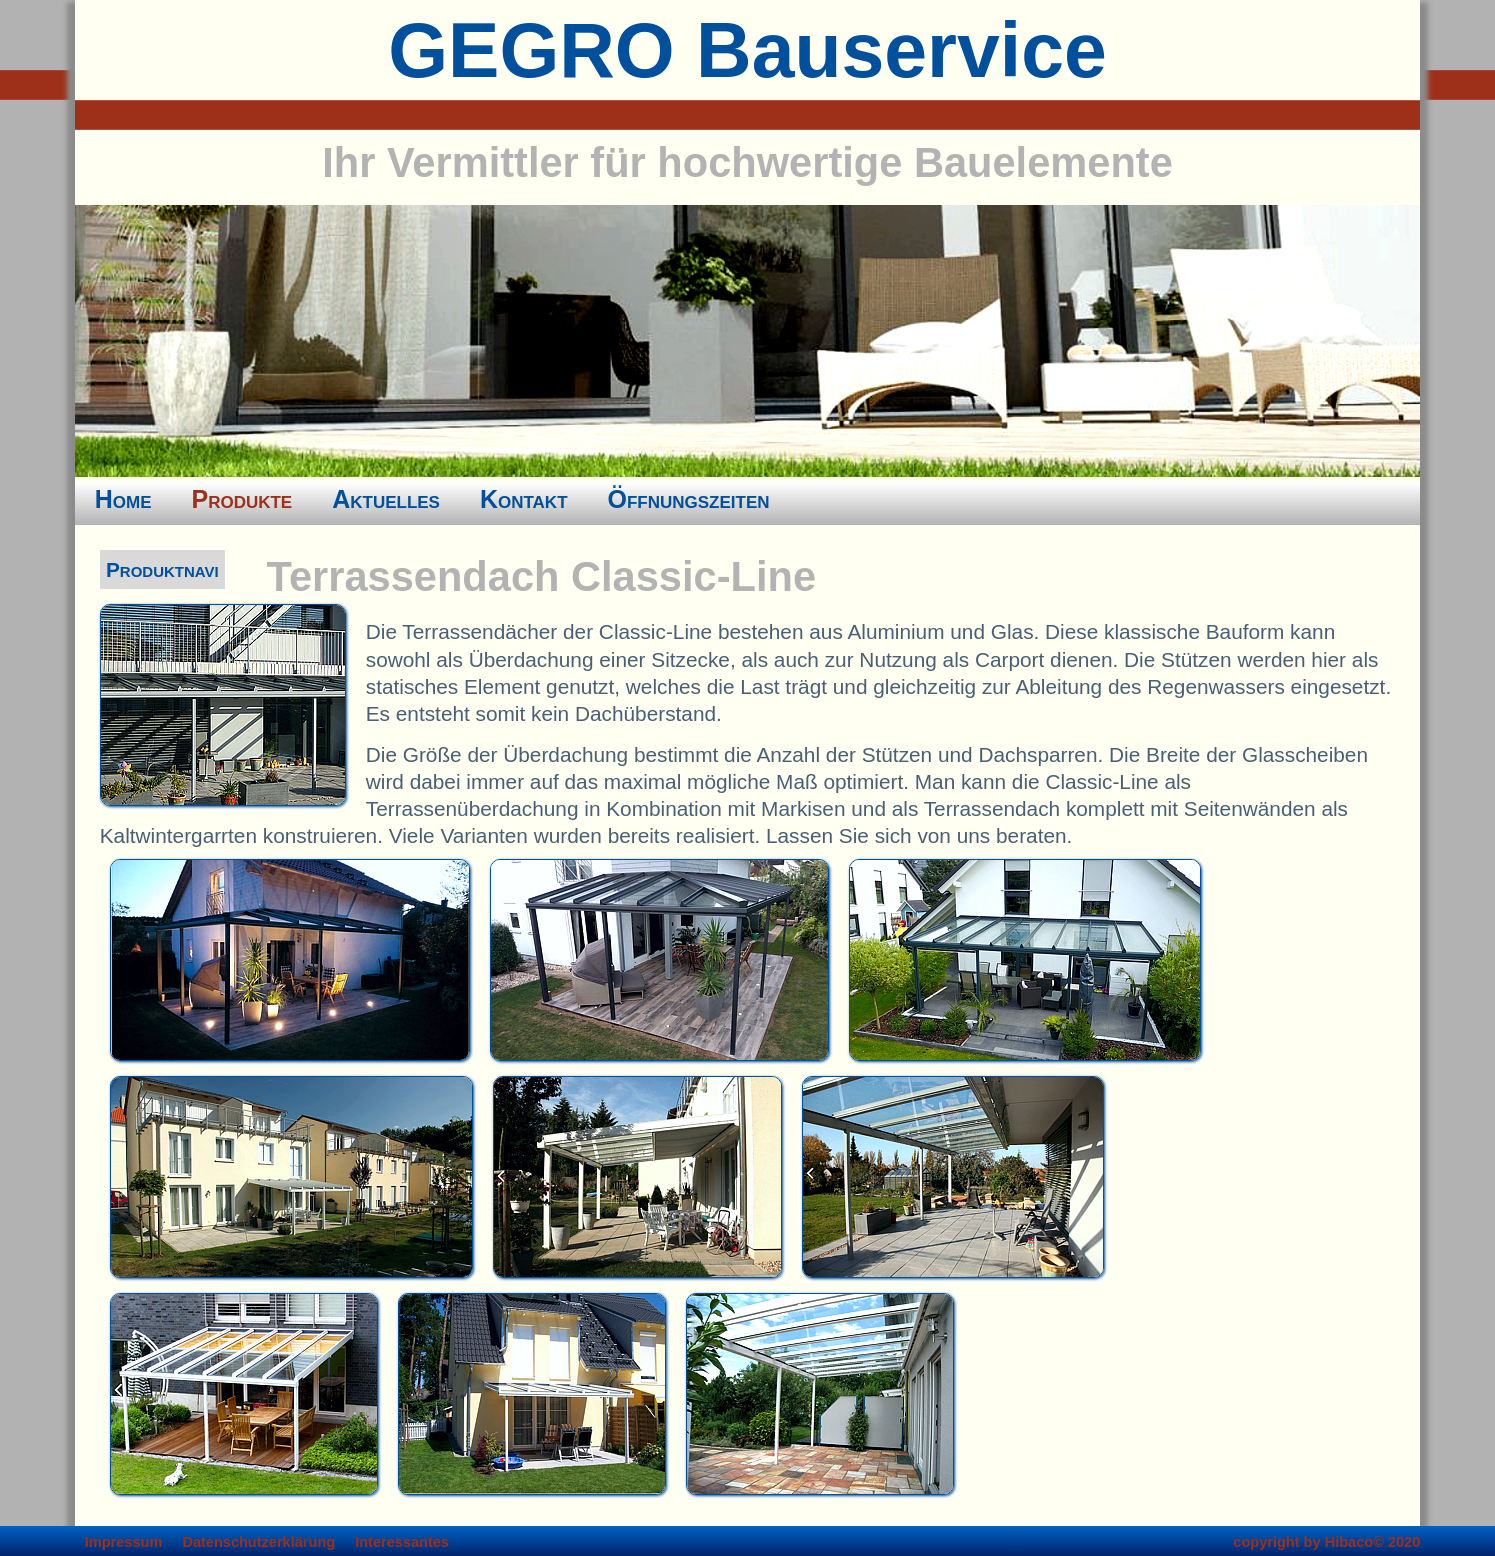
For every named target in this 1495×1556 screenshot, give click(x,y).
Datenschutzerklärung (258, 1542)
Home (123, 499)
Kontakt (524, 499)
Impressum (124, 1542)
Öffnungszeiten (689, 499)
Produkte (242, 499)
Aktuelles (386, 499)
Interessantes (402, 1542)
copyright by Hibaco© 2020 (1326, 1542)
